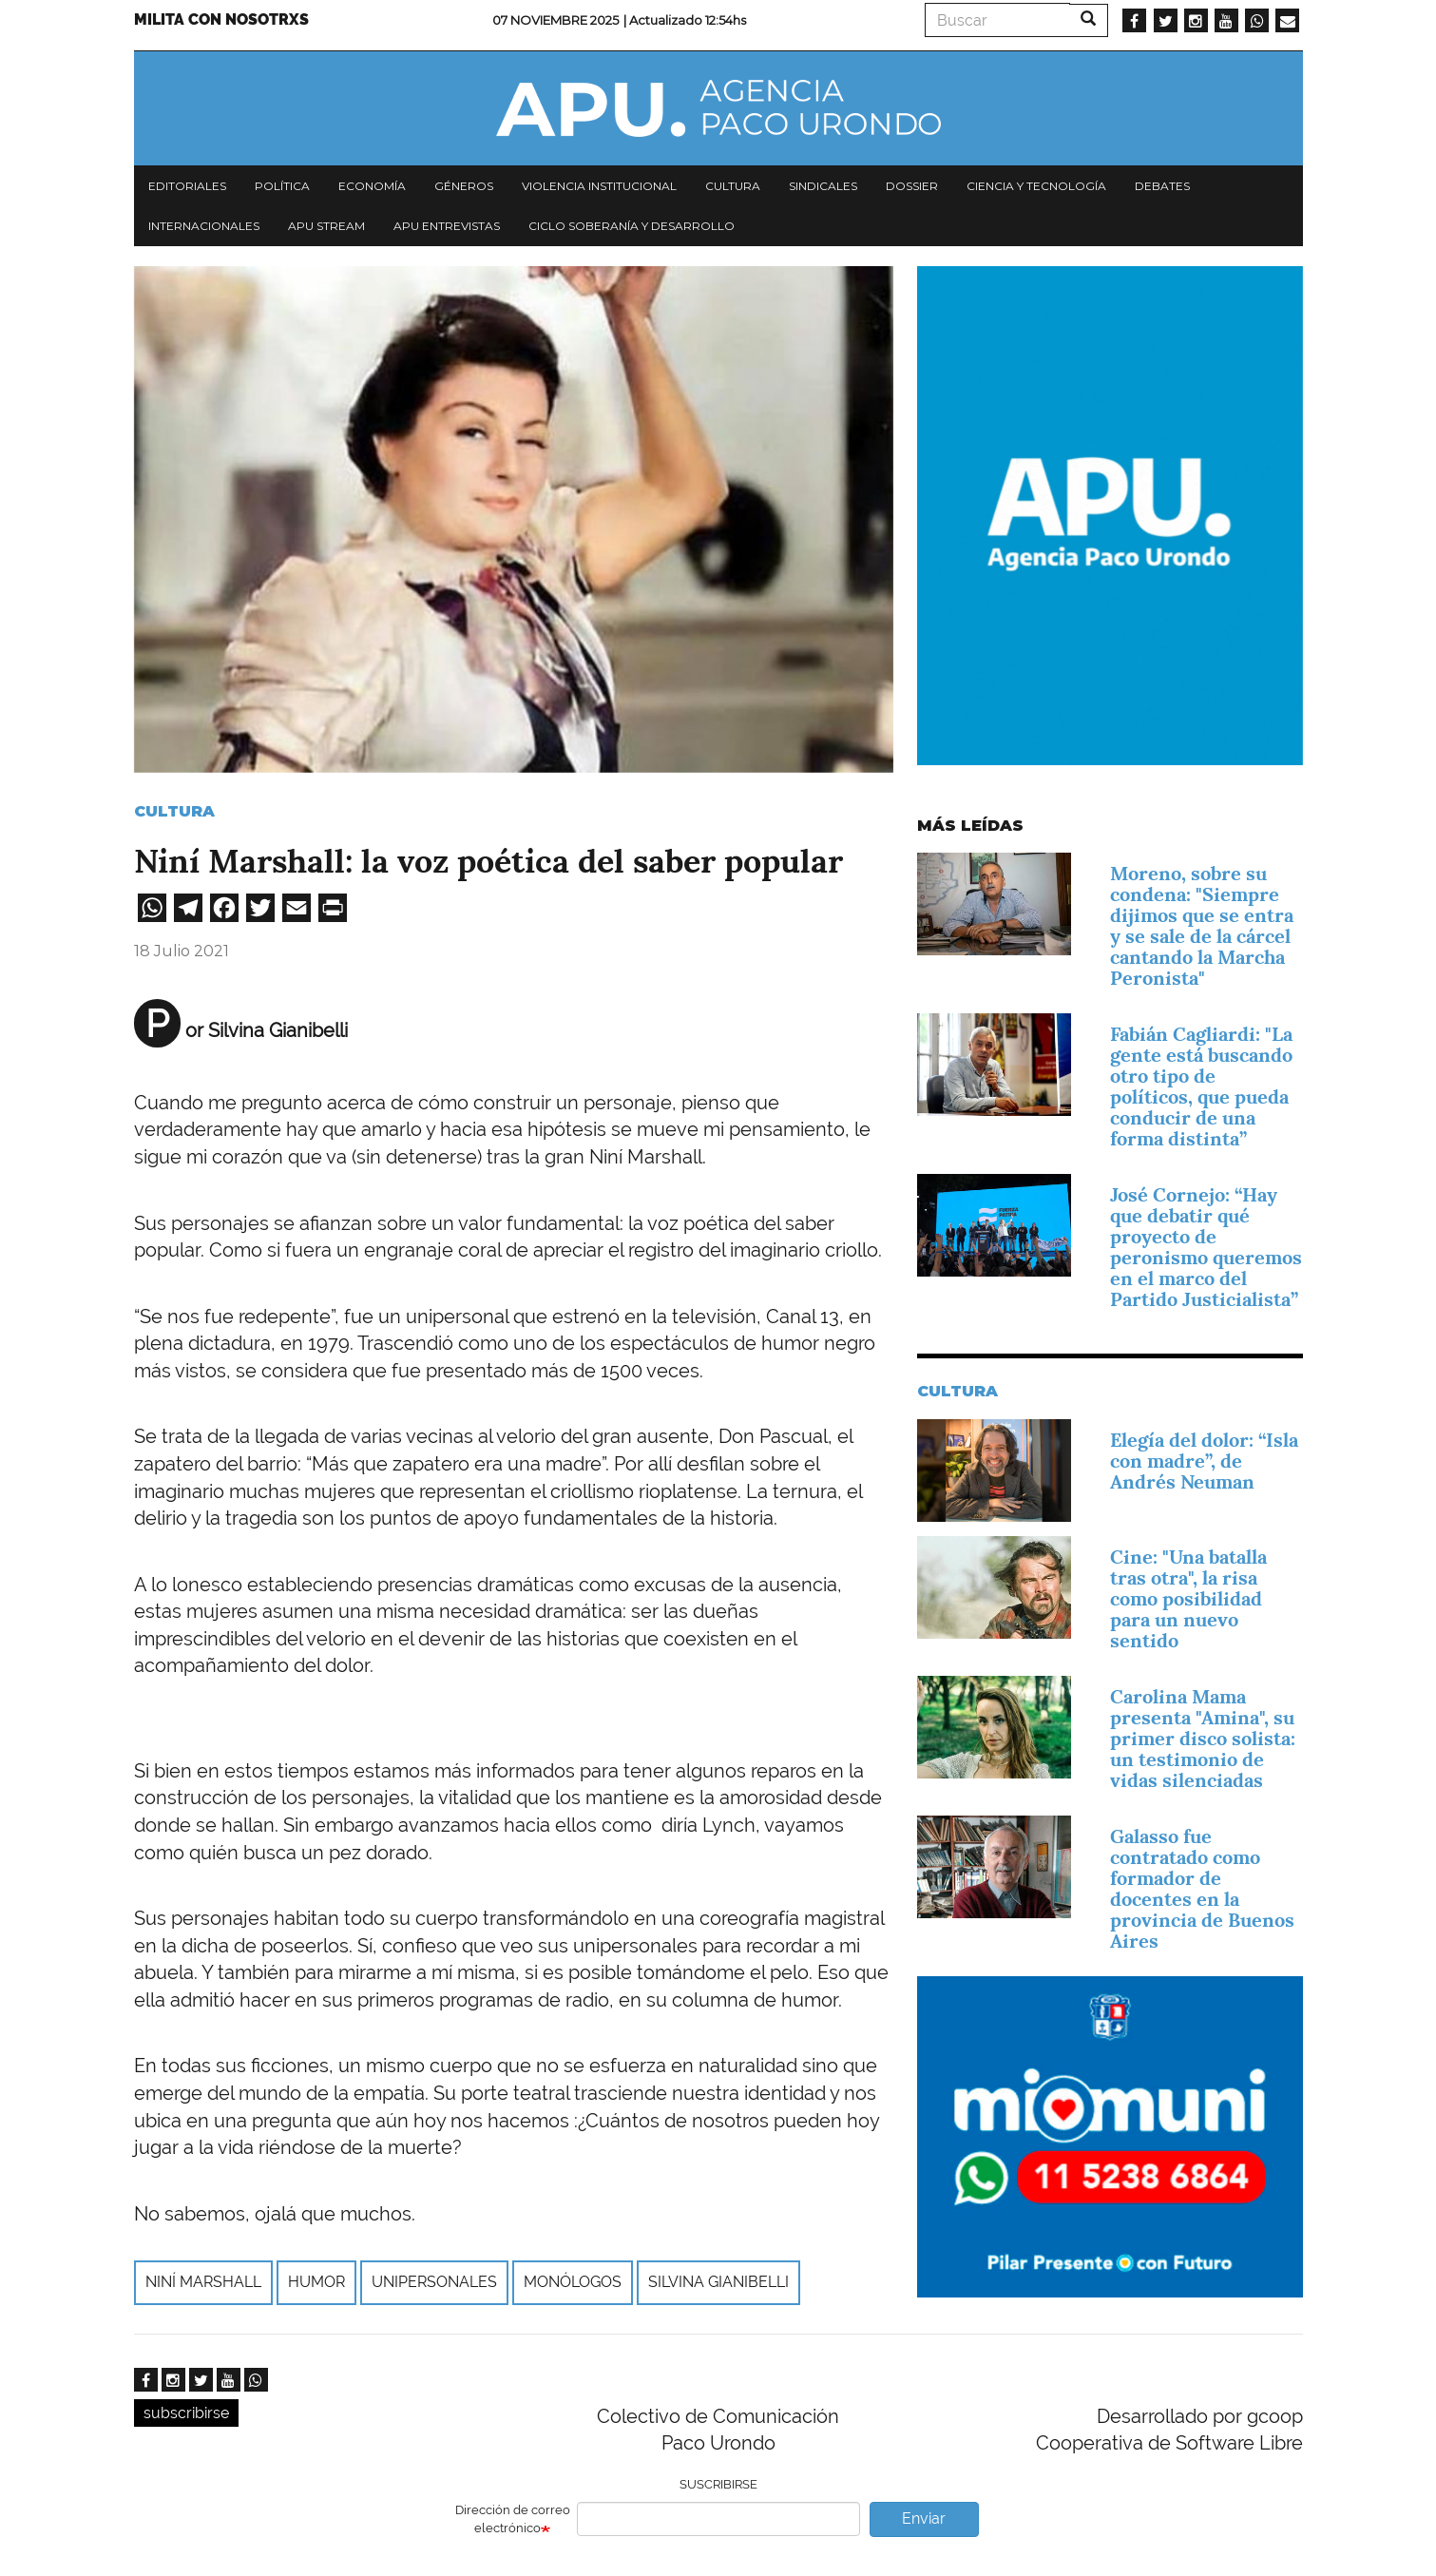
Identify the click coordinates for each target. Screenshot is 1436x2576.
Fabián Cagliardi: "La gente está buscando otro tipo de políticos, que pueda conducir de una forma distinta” (1201, 1086)
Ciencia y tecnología (1036, 186)
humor (316, 2282)
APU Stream (326, 226)
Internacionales (203, 226)
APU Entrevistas (446, 226)
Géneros (463, 186)
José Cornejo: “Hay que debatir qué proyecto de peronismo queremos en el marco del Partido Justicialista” (1206, 1247)
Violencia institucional (599, 186)
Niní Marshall (203, 2282)
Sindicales (823, 186)
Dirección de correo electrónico (512, 2519)
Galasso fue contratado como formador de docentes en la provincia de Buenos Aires (1202, 1888)
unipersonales (434, 2282)
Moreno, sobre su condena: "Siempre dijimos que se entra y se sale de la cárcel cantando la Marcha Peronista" (1201, 925)
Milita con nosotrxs (221, 19)
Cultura (732, 186)
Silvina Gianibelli (718, 2282)
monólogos (573, 2282)
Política (282, 186)
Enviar (924, 2518)
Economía (372, 186)
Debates (1162, 186)
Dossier (912, 186)
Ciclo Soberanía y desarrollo (631, 226)
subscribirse (186, 2413)
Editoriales (187, 186)
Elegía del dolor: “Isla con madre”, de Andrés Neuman (1204, 1461)
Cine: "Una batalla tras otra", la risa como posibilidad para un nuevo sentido (1188, 1599)
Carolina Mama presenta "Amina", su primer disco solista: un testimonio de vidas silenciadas (1202, 1738)
